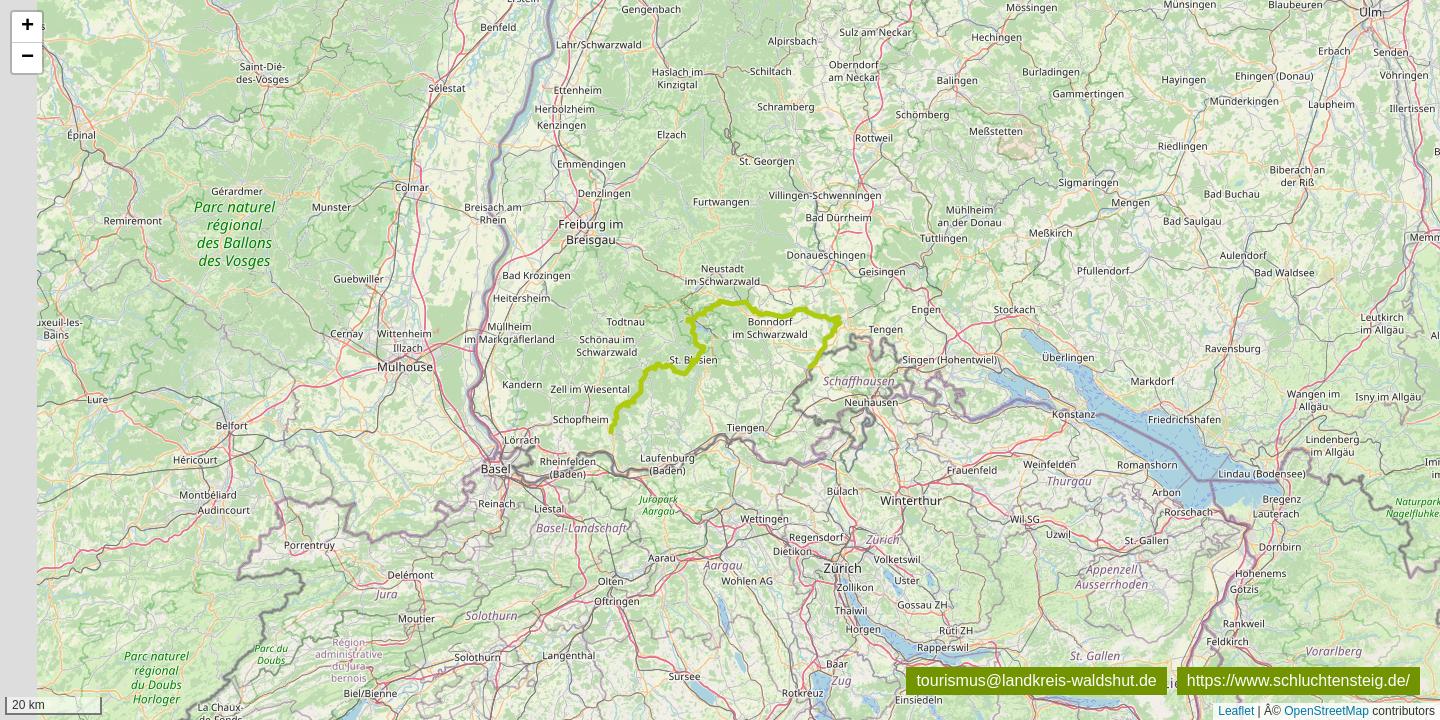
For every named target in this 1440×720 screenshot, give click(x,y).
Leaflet (1236, 711)
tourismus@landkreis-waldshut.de (1036, 680)
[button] (27, 27)
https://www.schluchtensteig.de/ (1298, 680)
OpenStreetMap (1326, 711)
